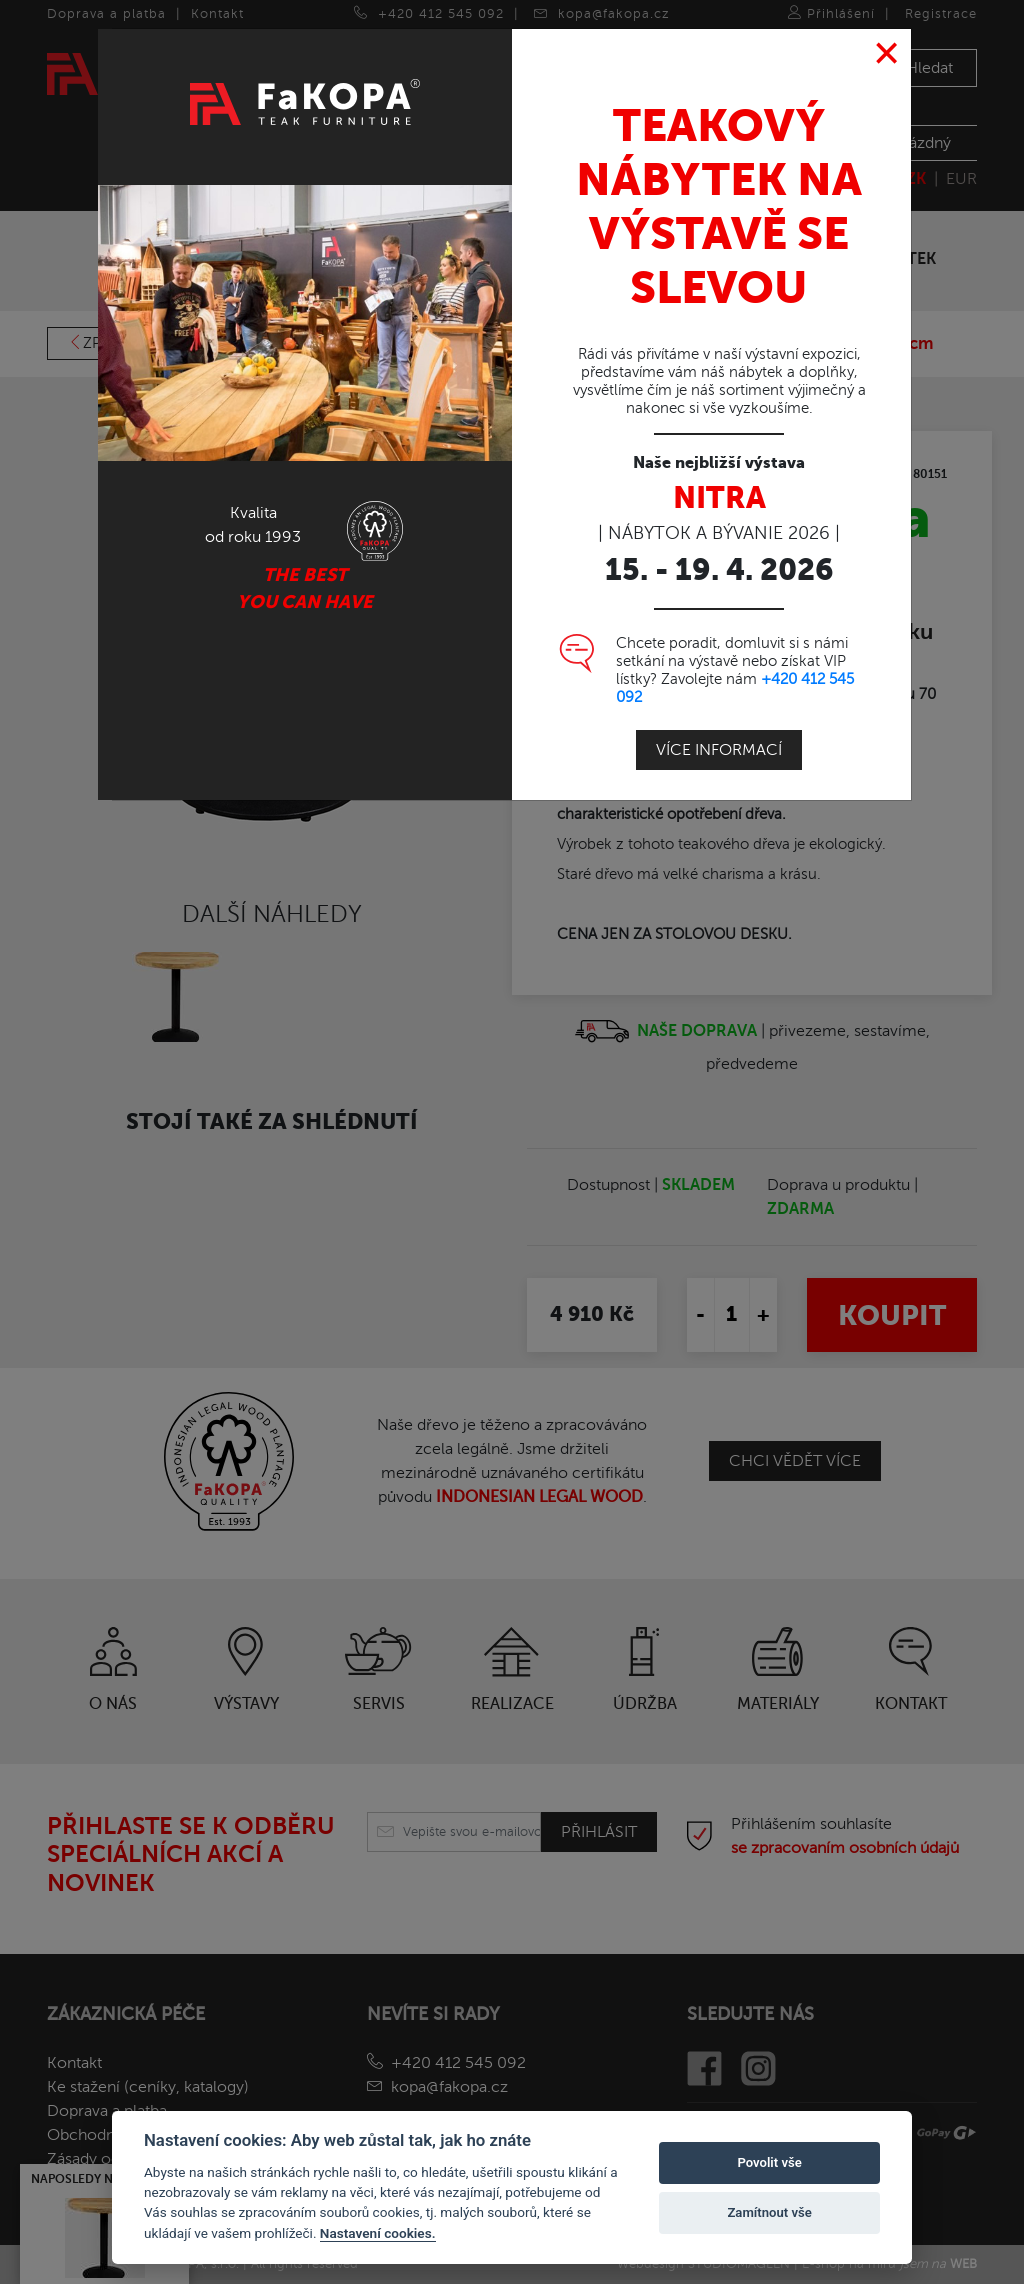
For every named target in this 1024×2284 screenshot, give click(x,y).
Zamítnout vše (769, 2212)
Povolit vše (769, 2162)
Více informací (719, 705)
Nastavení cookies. (378, 2233)
